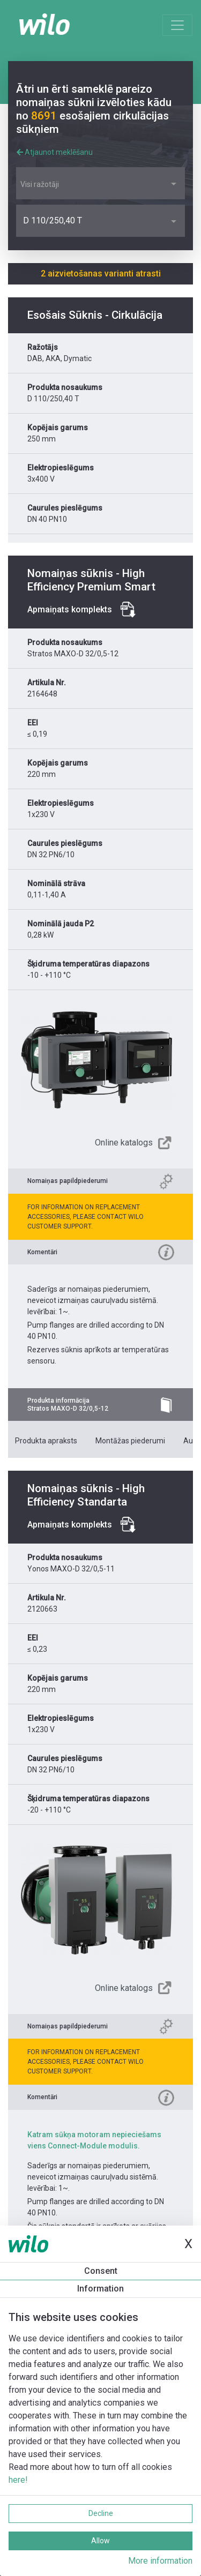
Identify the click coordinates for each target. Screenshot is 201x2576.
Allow (100, 2540)
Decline (100, 2513)
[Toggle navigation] (177, 25)
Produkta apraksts (46, 1440)
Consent (100, 2271)
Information (100, 2288)
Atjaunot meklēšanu (55, 152)
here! (18, 2480)
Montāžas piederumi (130, 1440)
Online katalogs (124, 1142)
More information (160, 2561)
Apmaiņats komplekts (69, 609)
